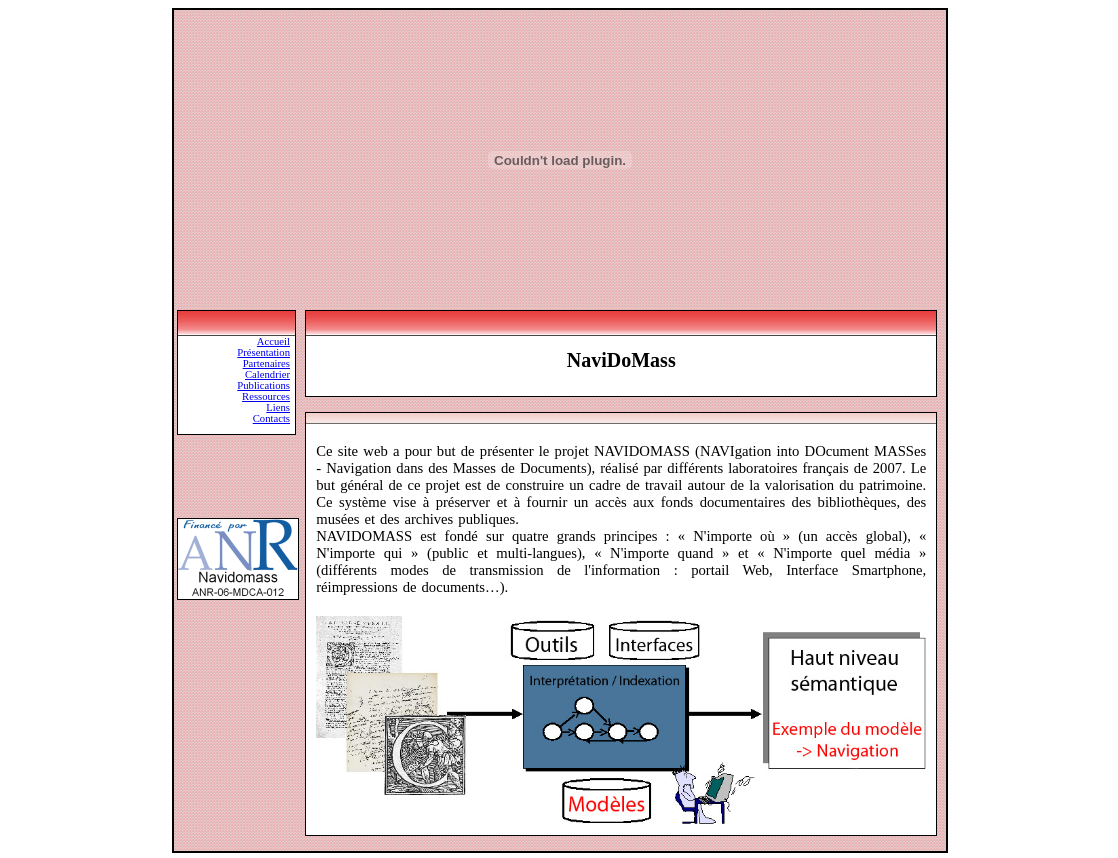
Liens (278, 407)
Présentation (263, 352)
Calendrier (267, 374)
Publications (263, 385)
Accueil (273, 341)
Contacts (271, 418)
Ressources (266, 396)
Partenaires (266, 363)
